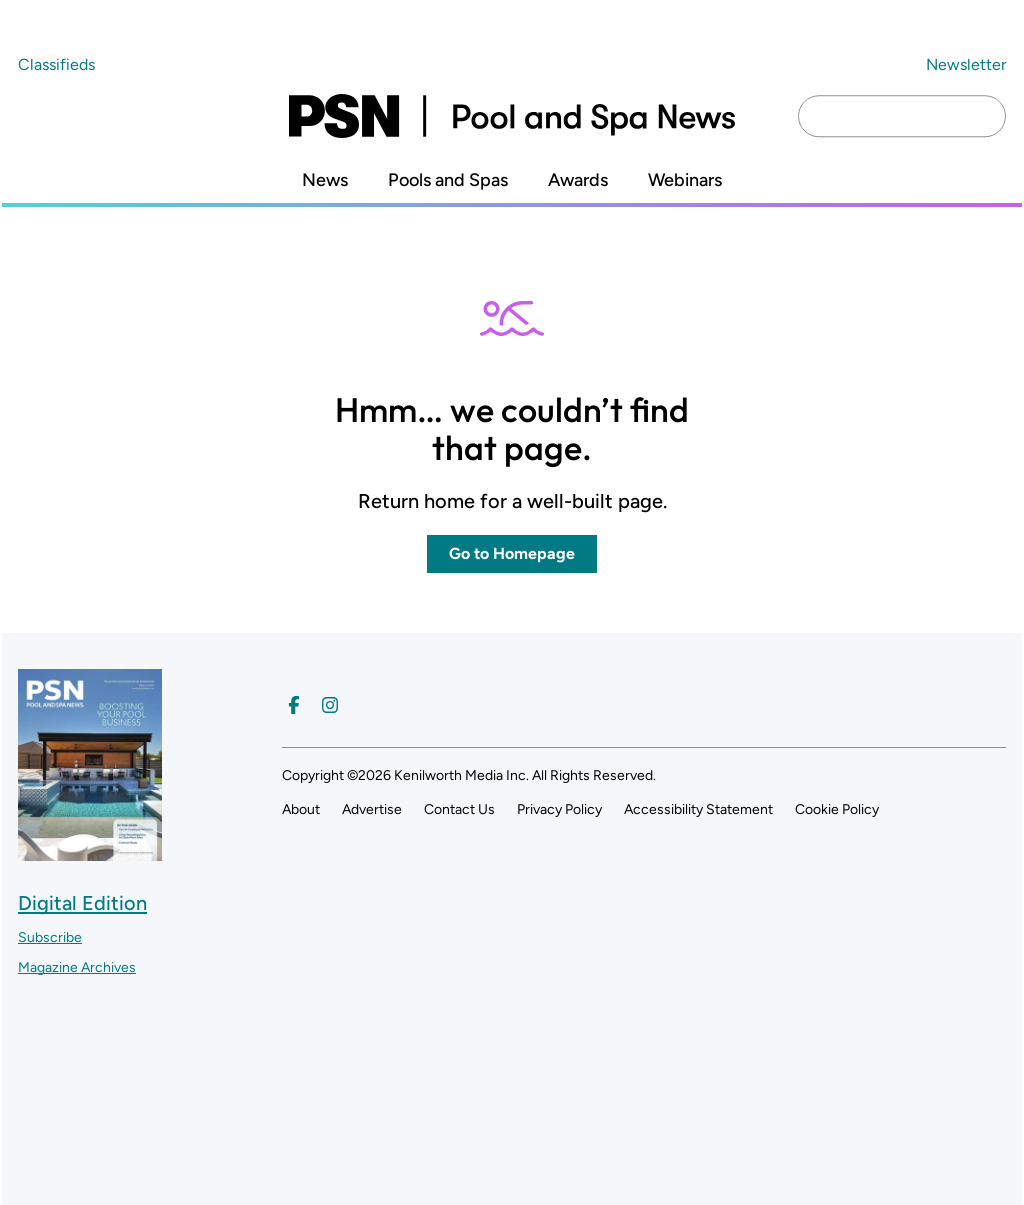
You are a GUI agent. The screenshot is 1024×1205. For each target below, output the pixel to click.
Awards (578, 180)
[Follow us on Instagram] (330, 705)
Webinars (685, 180)
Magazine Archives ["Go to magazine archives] (77, 967)
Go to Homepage (512, 553)
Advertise (372, 809)
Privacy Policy (559, 809)
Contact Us (459, 809)
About (301, 809)
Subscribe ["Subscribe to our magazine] (50, 937)
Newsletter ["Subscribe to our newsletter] (966, 64)
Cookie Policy (837, 809)
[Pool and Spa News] (512, 116)
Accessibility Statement (698, 809)
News (325, 180)
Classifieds (56, 64)
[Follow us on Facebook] (294, 705)
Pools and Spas (448, 180)
